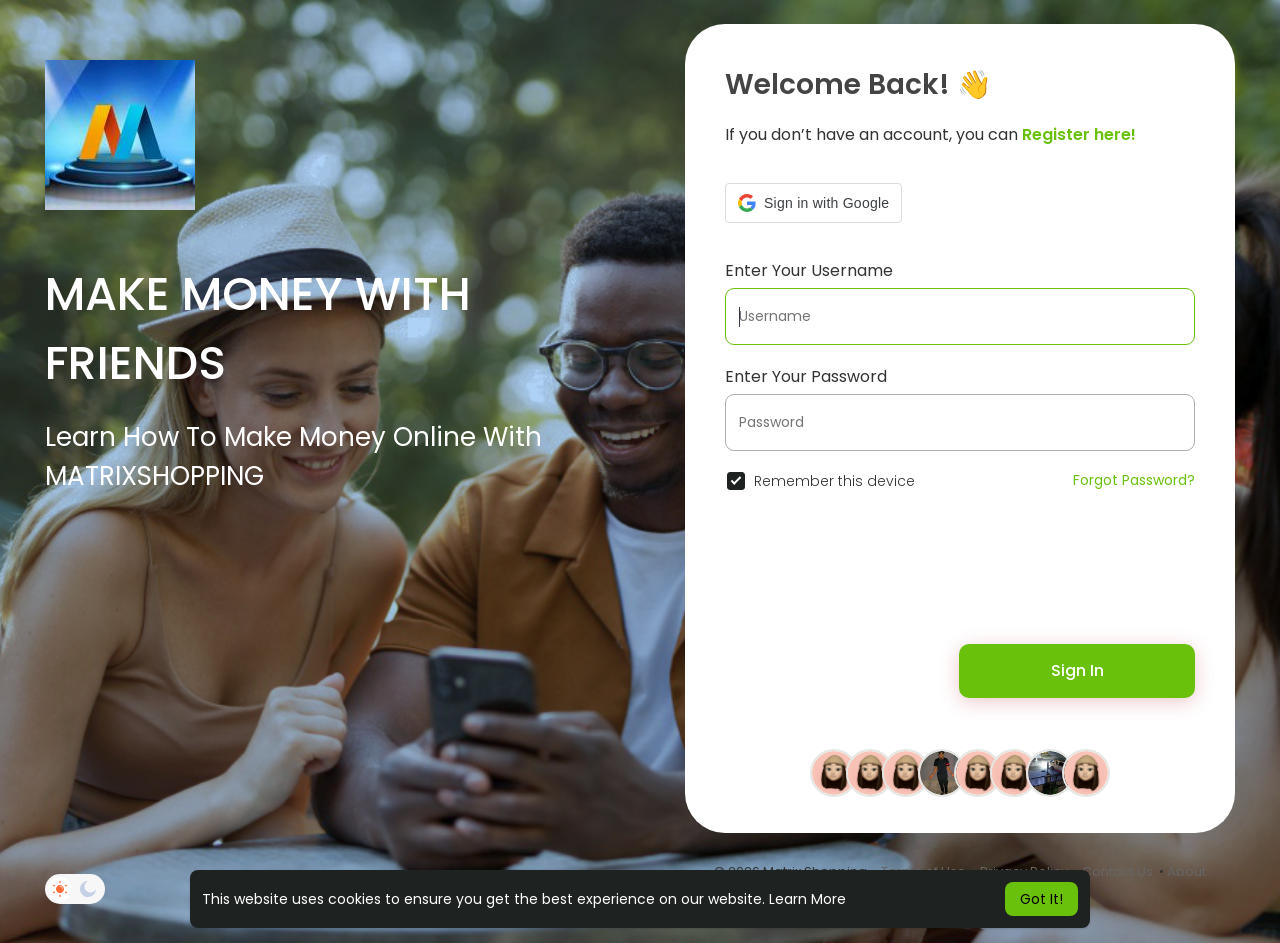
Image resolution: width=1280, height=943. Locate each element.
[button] (813, 203)
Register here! (1079, 134)
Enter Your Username (809, 270)
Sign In (1077, 670)
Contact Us (1117, 871)
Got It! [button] (1041, 899)
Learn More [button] (807, 899)
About (1186, 871)
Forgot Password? (1134, 480)
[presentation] (854, 579)
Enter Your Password (806, 376)
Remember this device (834, 481)
